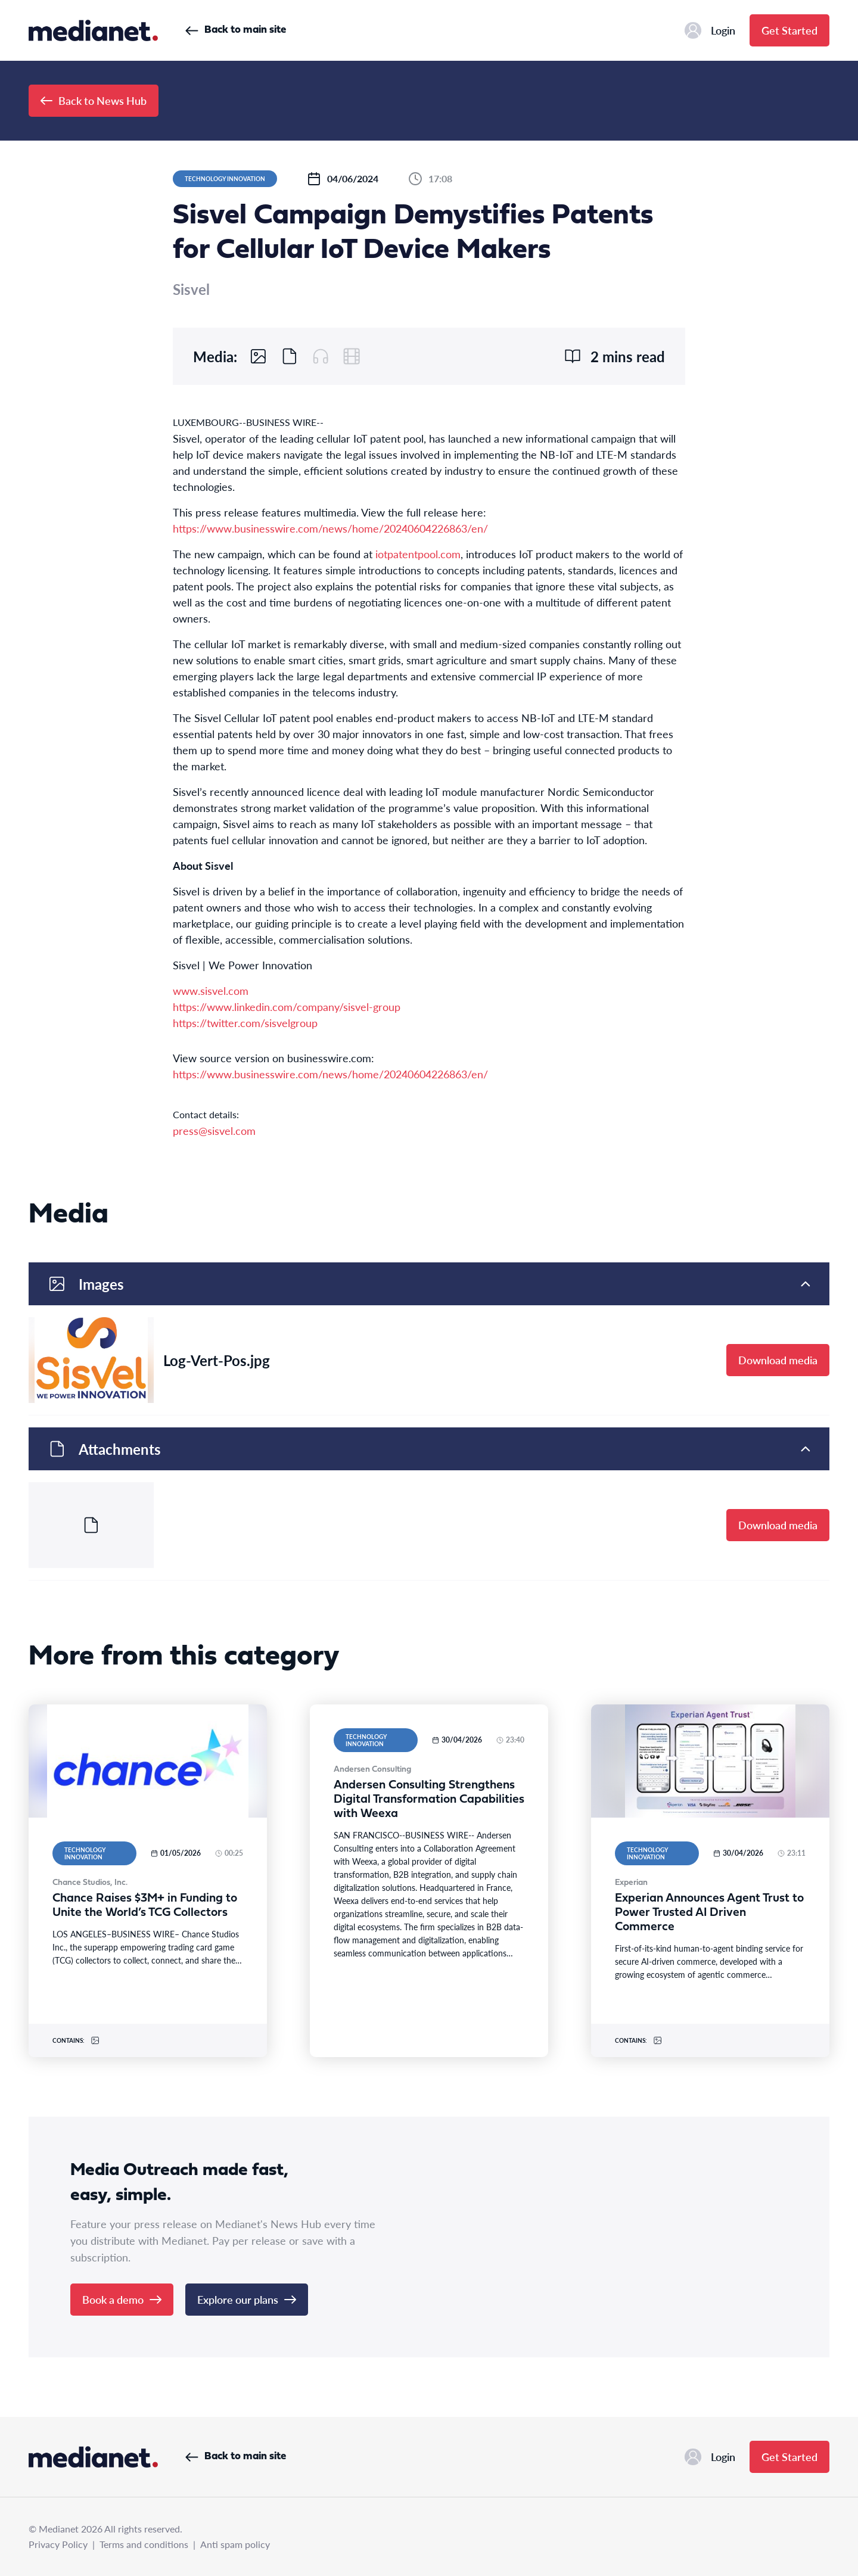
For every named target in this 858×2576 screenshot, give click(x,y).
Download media (777, 1359)
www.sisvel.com (210, 990)
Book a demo (121, 2299)
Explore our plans (246, 2299)
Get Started (789, 30)
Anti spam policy (235, 2544)
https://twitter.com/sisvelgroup (245, 1022)
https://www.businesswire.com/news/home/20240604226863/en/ (330, 528)
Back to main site (235, 30)
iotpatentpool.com (418, 553)
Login (710, 30)
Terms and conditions (144, 2544)
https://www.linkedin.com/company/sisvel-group (286, 1006)
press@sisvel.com (214, 1130)
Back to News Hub (94, 100)
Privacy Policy (58, 2544)
